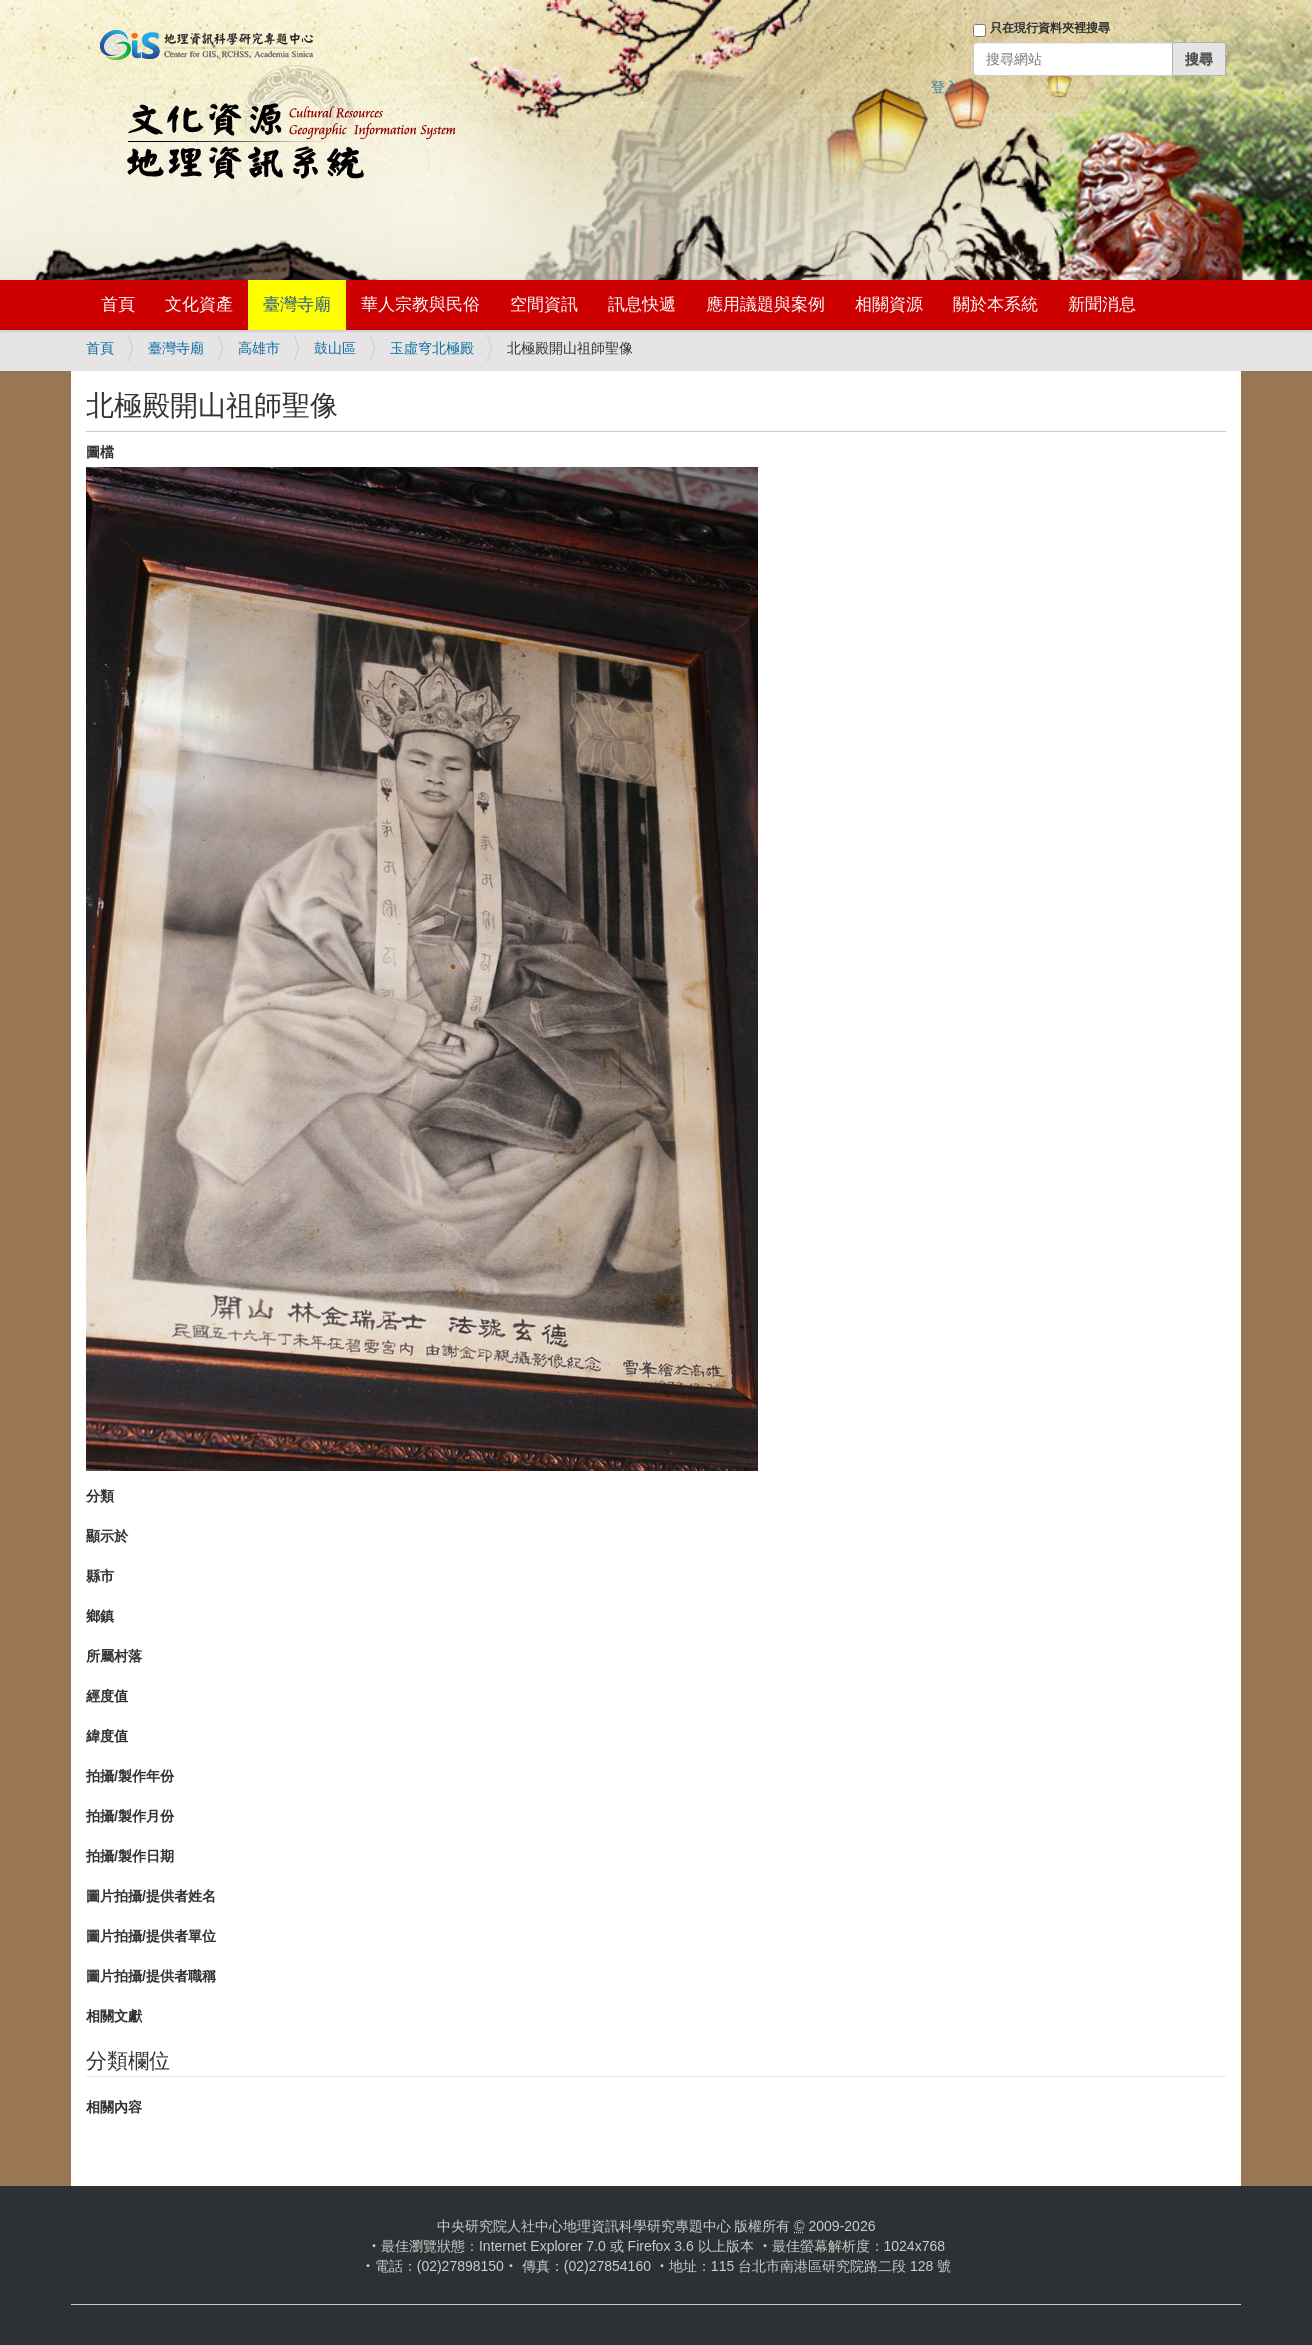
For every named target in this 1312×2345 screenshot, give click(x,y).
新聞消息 (1102, 304)
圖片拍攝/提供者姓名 (151, 1896)
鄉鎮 (100, 1616)
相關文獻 (114, 2016)
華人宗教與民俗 (420, 304)
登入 (945, 87)
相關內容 (114, 2107)
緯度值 (107, 1736)
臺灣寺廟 (297, 304)
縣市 (100, 1576)
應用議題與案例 (765, 304)
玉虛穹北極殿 (432, 348)
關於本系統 (995, 304)
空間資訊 (544, 304)
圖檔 (100, 452)
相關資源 (889, 304)
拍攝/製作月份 (130, 1816)
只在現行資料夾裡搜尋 (1050, 28)
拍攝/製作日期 (130, 1856)
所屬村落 (114, 1656)
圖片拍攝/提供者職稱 (151, 1976)
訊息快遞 (642, 304)
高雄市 (259, 348)
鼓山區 (335, 348)
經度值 (107, 1696)
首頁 (118, 304)
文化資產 (199, 304)
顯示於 (107, 1536)
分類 (100, 1496)
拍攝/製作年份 (130, 1776)
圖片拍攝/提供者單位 (151, 1936)
